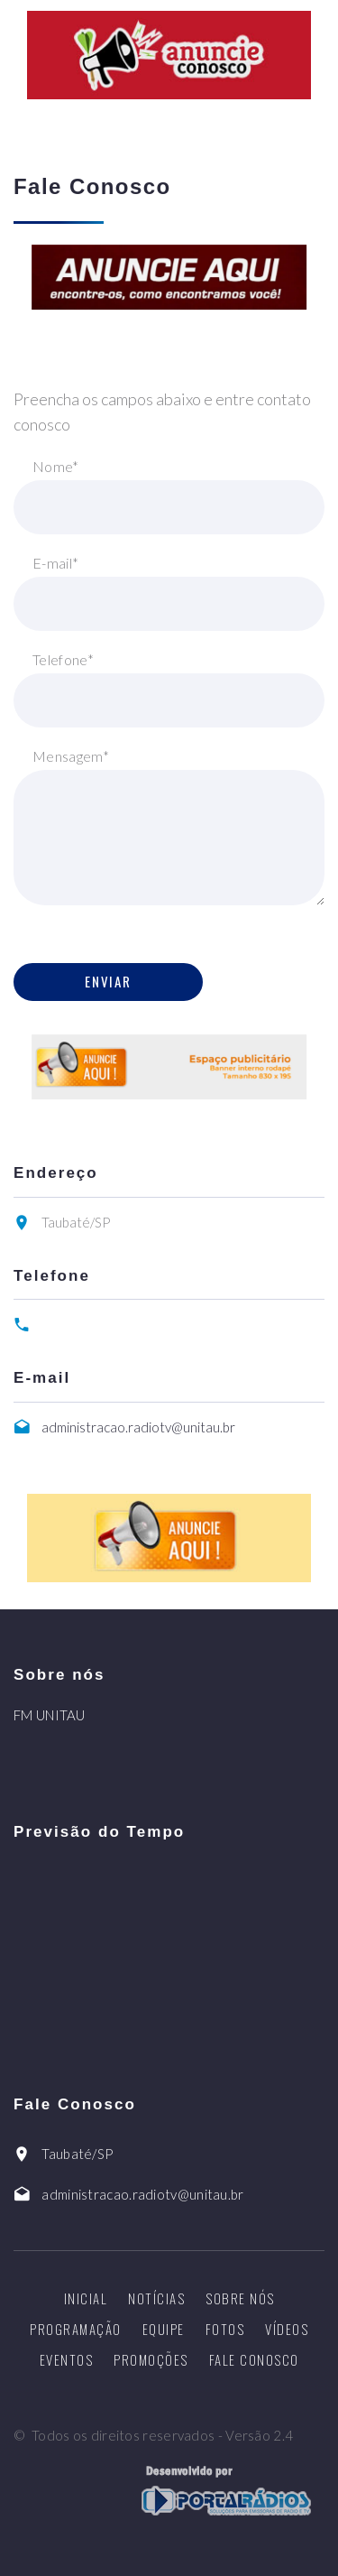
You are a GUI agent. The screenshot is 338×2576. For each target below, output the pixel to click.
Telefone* (63, 659)
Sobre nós (240, 2298)
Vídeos (286, 2329)
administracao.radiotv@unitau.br (138, 1427)
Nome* (55, 466)
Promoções (151, 2359)
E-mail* (55, 562)
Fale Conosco (254, 2359)
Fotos (225, 2329)
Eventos (67, 2359)
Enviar (108, 981)
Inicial (86, 2298)
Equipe (163, 2329)
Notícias (156, 2298)
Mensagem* (70, 755)
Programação (76, 2329)
